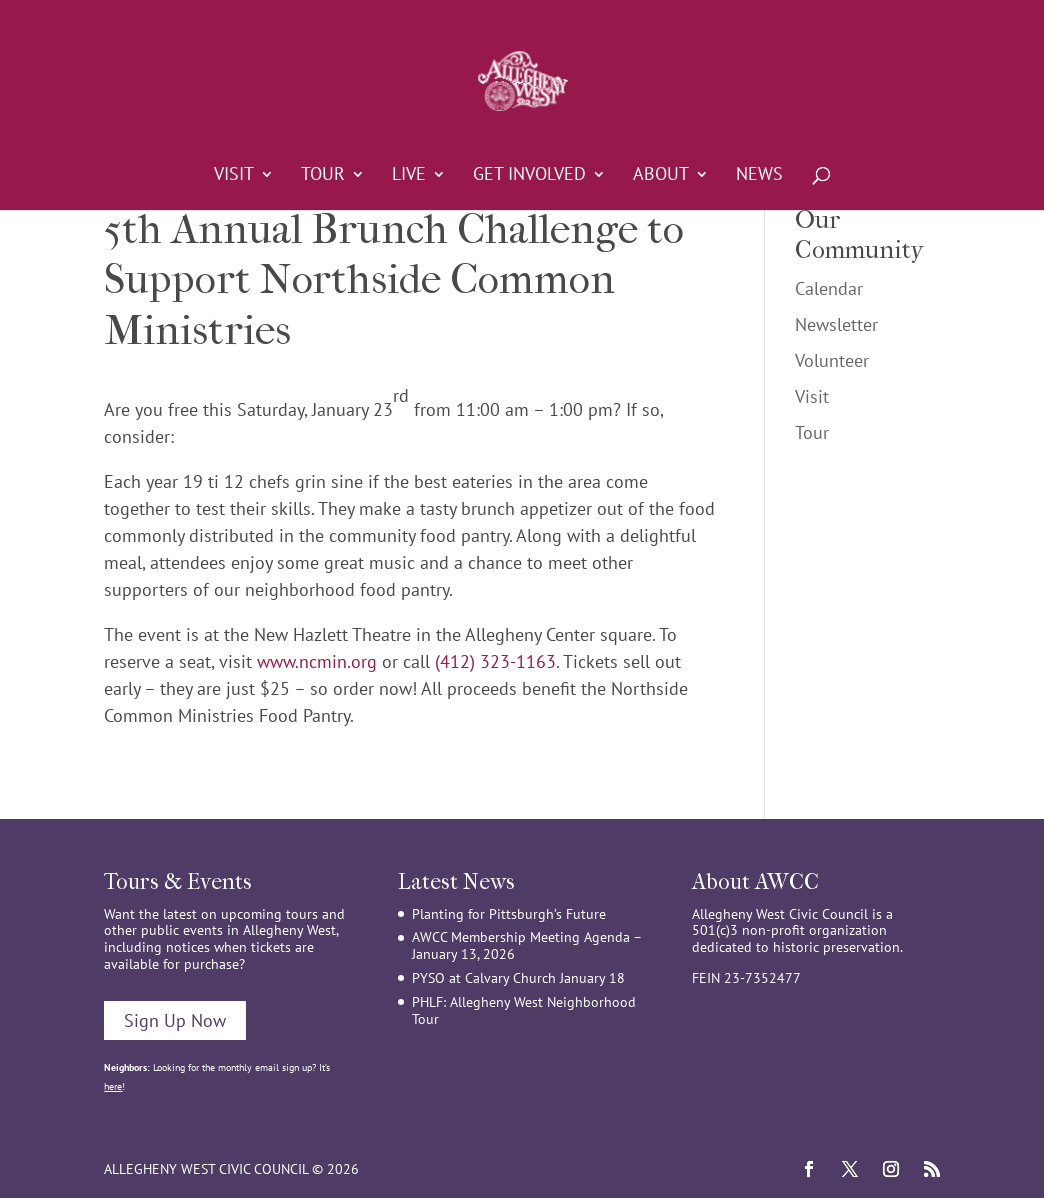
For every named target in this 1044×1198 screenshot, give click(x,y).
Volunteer (832, 360)
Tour (323, 176)
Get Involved (529, 176)
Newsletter (836, 324)
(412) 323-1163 (495, 661)
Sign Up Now (175, 1020)
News (759, 176)
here (113, 1086)
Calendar (829, 288)
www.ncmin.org (317, 661)
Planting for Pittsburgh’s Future (509, 914)
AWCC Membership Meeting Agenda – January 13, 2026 (526, 945)
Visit (234, 176)
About (661, 176)
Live (409, 176)
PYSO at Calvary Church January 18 (518, 978)
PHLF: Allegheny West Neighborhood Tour (524, 1010)
